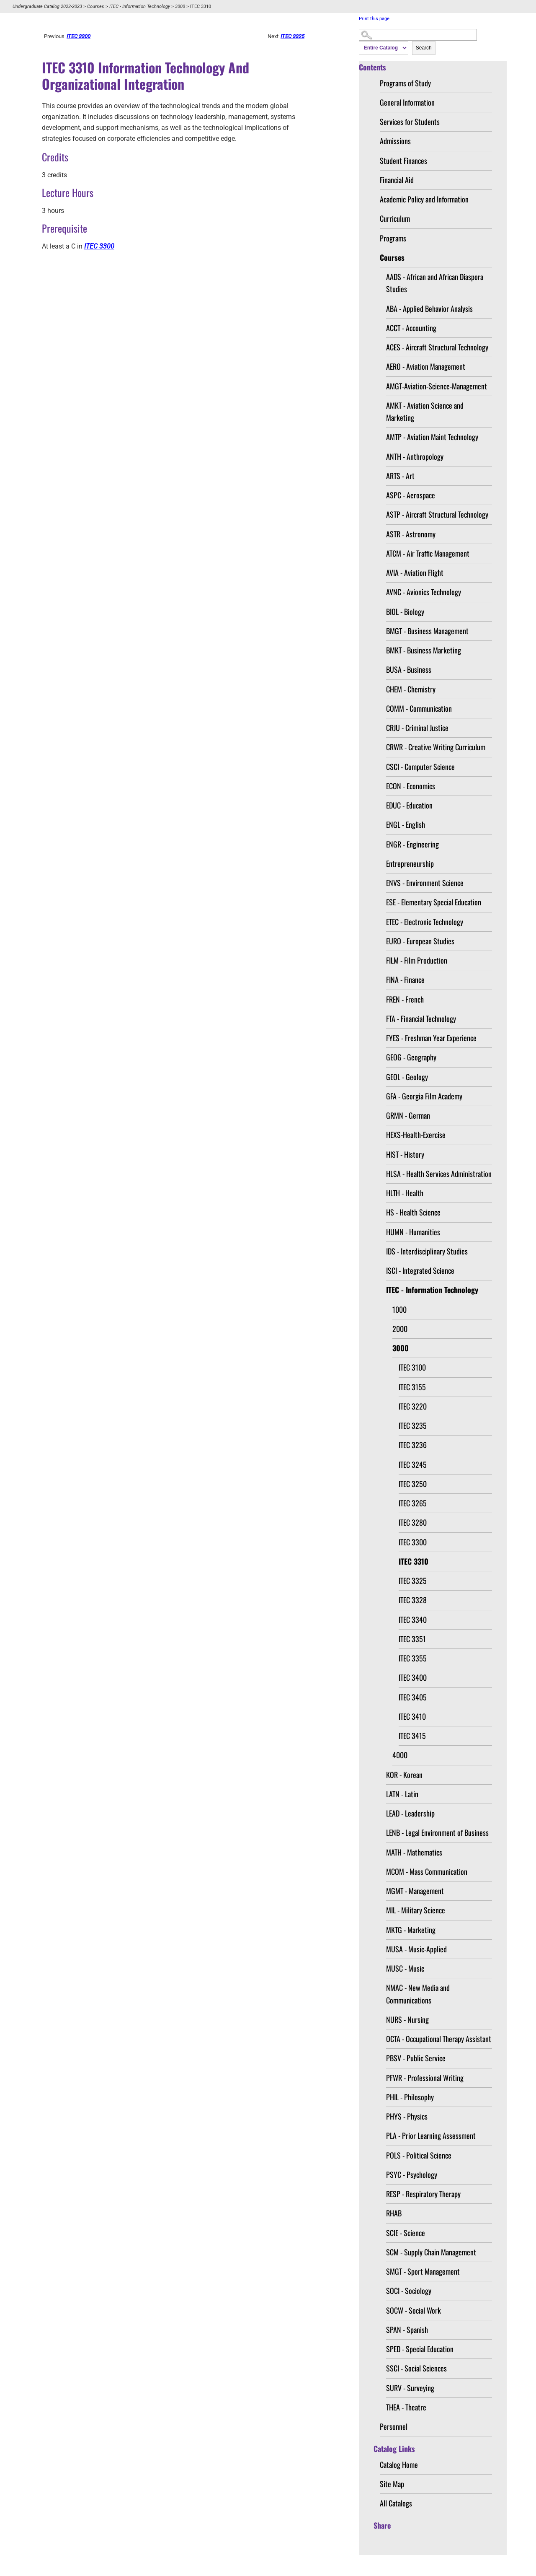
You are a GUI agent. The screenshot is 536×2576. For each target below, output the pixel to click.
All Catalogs (396, 2503)
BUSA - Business (408, 669)
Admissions (395, 140)
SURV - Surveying (410, 2387)
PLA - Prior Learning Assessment (431, 2135)
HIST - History (405, 1154)
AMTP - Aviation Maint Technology (432, 436)
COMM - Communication (419, 708)
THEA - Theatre (406, 2407)
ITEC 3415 (412, 1735)
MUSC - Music (405, 1968)
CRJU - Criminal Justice (417, 727)
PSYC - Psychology (411, 2174)
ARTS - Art (400, 475)
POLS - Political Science (418, 2155)
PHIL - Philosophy (410, 2096)
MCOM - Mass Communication (426, 1871)
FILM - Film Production (416, 960)
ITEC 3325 (413, 1580)
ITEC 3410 (412, 1716)
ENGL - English (405, 824)
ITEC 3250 (413, 1483)
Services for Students (410, 121)
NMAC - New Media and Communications (418, 1993)
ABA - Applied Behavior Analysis (429, 308)
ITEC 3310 (413, 1561)
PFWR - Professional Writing (425, 2077)
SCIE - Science (405, 2232)
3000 (180, 6)
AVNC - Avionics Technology (423, 591)
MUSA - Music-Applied (416, 1949)
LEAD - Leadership (410, 1813)
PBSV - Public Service (416, 2058)
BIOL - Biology (405, 611)
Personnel (393, 2426)
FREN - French (405, 999)
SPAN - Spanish (407, 2329)
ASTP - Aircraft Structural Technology (437, 514)
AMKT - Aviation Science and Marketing (425, 411)
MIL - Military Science (415, 1910)
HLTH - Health (404, 1192)
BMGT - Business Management (427, 630)
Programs (393, 238)
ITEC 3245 (413, 1464)
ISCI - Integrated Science (420, 1270)
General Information (407, 102)
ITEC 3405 (413, 1697)
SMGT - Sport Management (423, 2271)
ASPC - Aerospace (410, 495)
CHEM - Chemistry (411, 689)
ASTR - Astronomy (411, 534)
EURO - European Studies (420, 941)
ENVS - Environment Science (425, 882)
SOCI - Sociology (408, 2290)
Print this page (374, 18)
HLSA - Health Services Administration (439, 1173)
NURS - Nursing (407, 2019)
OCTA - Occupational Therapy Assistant (438, 2038)
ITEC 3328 (413, 1599)
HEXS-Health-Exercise (416, 1134)
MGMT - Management (415, 1890)
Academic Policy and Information (424, 199)
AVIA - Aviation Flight (414, 572)
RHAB (394, 2213)
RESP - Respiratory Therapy (423, 2193)
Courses (95, 6)
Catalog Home (399, 2464)
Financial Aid (397, 179)
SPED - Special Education (420, 2348)
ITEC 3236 (413, 1444)
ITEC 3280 (413, 1522)
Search (424, 48)
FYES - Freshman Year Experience (431, 1037)
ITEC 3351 (412, 1638)
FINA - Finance (405, 979)
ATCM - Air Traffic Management (427, 553)
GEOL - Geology (407, 1076)
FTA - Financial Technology (421, 1018)
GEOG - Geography (411, 1057)
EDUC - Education (409, 805)
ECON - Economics (410, 785)
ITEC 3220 (413, 1406)
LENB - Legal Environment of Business (437, 1832)
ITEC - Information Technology (139, 6)
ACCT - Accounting (411, 327)
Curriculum (395, 218)
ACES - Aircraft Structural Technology (437, 347)
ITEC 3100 (412, 1367)
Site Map (392, 2483)
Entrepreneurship (410, 863)
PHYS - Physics (407, 2116)
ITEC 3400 (413, 1677)
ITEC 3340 (413, 1619)
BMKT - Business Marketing (423, 650)
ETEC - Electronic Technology (424, 921)
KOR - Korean (404, 1774)
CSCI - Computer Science (420, 766)
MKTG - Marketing (411, 1929)
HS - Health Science (413, 1212)
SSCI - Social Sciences (416, 2368)
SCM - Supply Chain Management (431, 2252)
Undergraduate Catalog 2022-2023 (47, 6)
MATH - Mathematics (414, 1852)
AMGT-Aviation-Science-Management (436, 386)
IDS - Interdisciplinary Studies (427, 1251)
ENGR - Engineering (412, 844)
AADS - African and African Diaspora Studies (434, 282)
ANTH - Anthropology (414, 456)
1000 (399, 1309)
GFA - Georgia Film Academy (424, 1096)
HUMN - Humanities (413, 1231)
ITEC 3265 (413, 1503)
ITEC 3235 (413, 1425)
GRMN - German (408, 1115)
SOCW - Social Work (413, 2310)
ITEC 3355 (413, 1658)
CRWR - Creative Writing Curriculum (435, 746)
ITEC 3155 (412, 1386)
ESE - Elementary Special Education (433, 902)
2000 (399, 1328)
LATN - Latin (402, 1793)
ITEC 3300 (413, 1542)
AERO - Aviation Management (425, 366)
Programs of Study (405, 83)
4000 (399, 1754)
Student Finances (403, 160)
